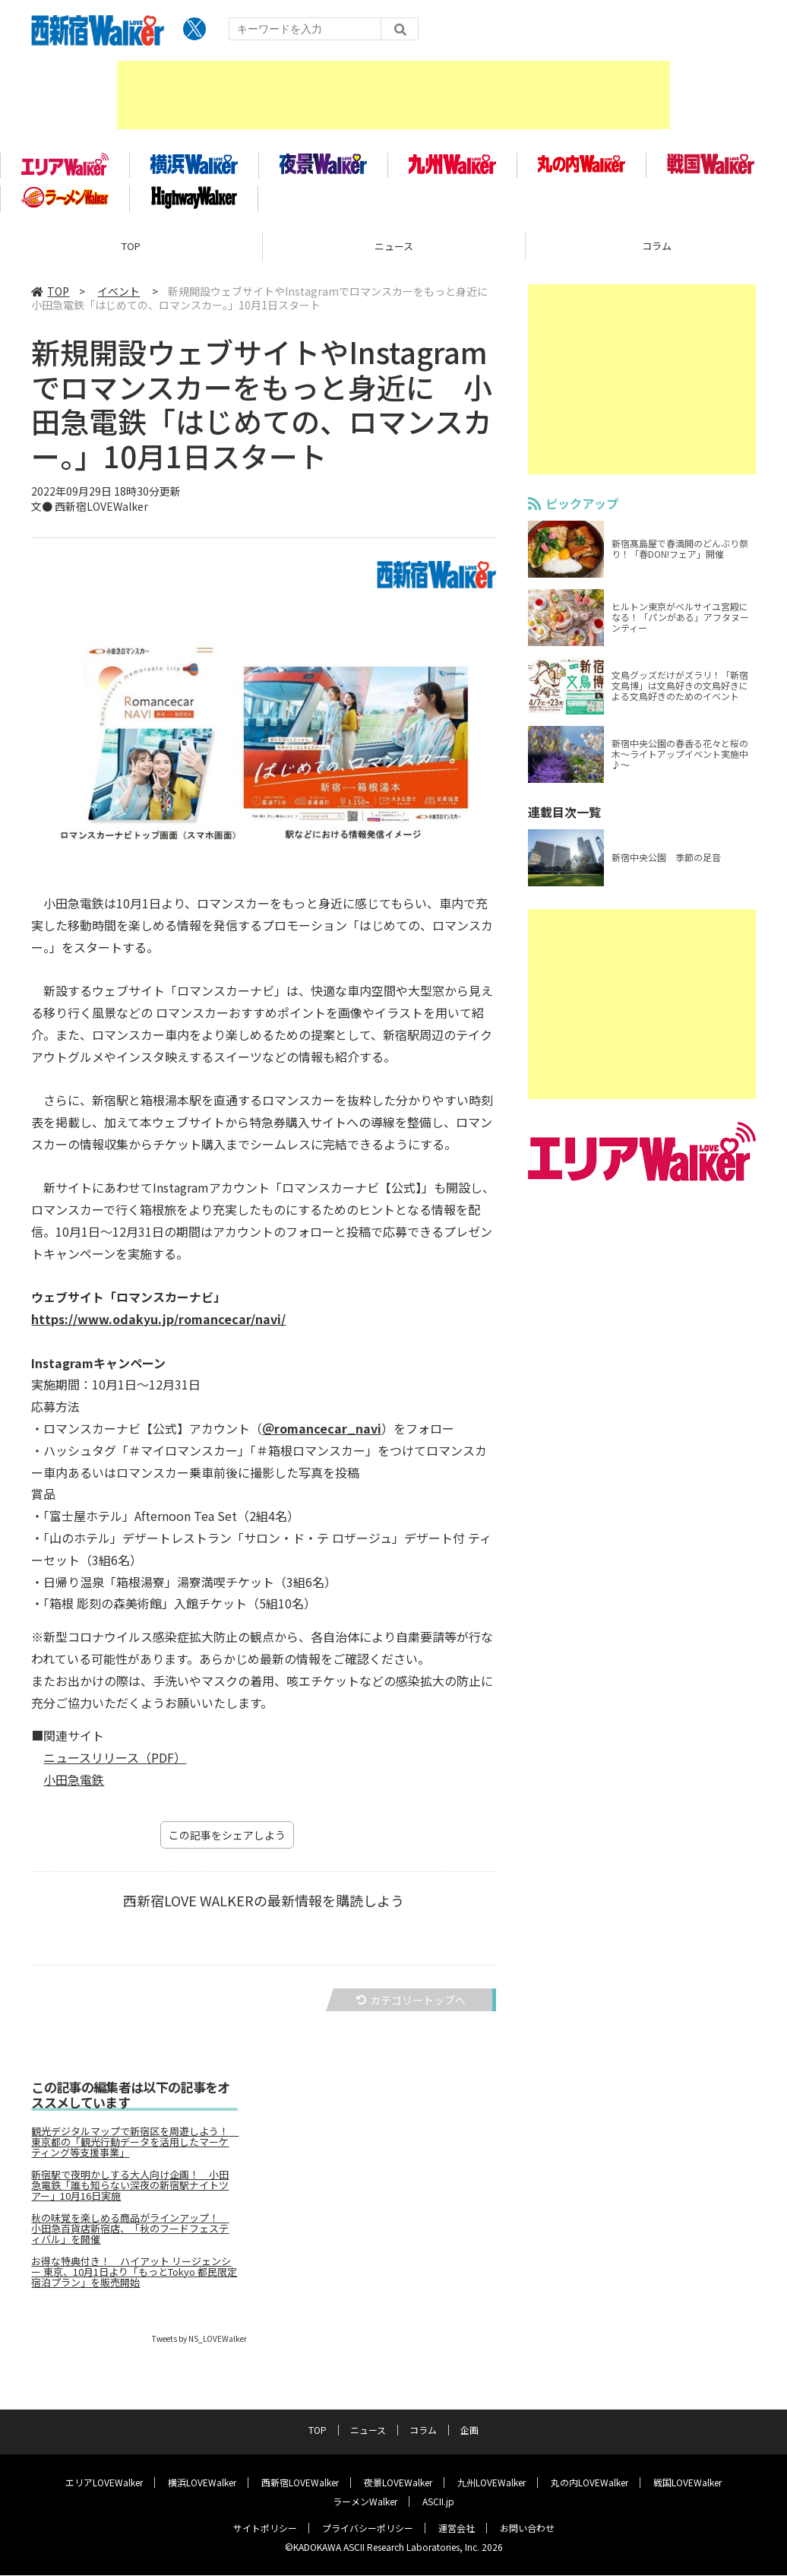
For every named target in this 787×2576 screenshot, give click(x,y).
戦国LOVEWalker (687, 2482)
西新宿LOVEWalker (300, 2482)
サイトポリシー (265, 2528)
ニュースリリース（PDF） (114, 1763)
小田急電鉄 (73, 1785)
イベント (118, 296)
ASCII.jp (438, 2501)
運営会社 (456, 2528)
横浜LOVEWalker (202, 2482)
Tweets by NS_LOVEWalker (199, 2343)
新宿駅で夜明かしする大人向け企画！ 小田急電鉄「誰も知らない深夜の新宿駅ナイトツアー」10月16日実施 (130, 2191)
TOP (131, 251)
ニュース (394, 251)
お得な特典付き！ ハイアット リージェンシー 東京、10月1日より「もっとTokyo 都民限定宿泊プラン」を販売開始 (134, 2277)
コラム (423, 2430)
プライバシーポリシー (367, 2528)
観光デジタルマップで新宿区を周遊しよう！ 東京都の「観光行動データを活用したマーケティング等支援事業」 (134, 2147)
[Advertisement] (393, 95)
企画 (469, 2430)
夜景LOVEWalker (398, 2482)
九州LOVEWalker (491, 2482)
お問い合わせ (527, 2528)
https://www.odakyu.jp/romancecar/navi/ (158, 1325)
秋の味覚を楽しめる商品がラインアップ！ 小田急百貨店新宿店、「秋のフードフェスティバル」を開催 (130, 2234)
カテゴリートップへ (411, 2005)
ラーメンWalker (365, 2501)
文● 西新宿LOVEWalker (89, 512)
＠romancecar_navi (321, 1434)
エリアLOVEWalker (104, 2482)
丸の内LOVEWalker (589, 2482)
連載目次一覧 (564, 817)
